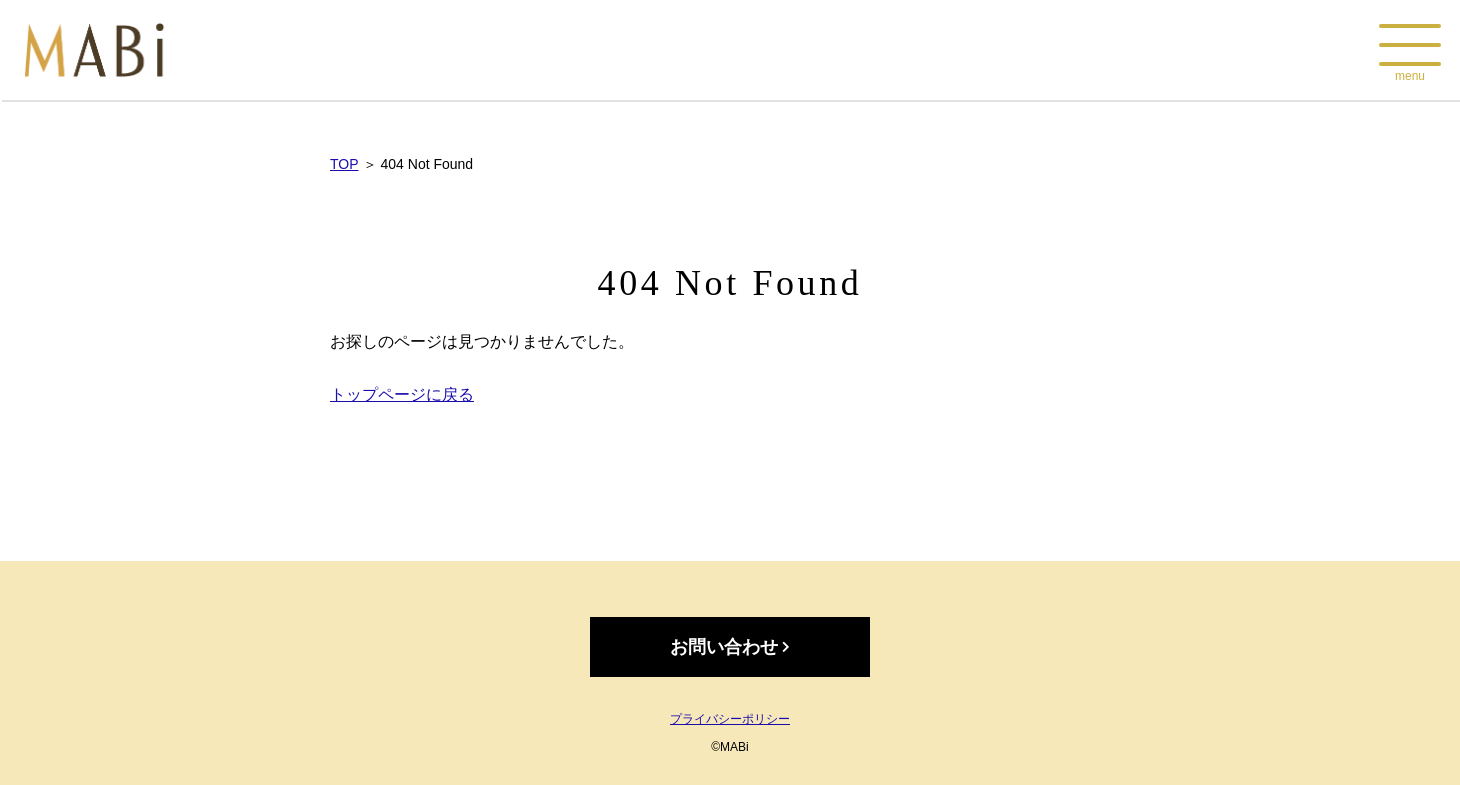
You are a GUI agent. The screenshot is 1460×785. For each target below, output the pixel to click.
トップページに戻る (402, 394)
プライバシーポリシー (730, 719)
